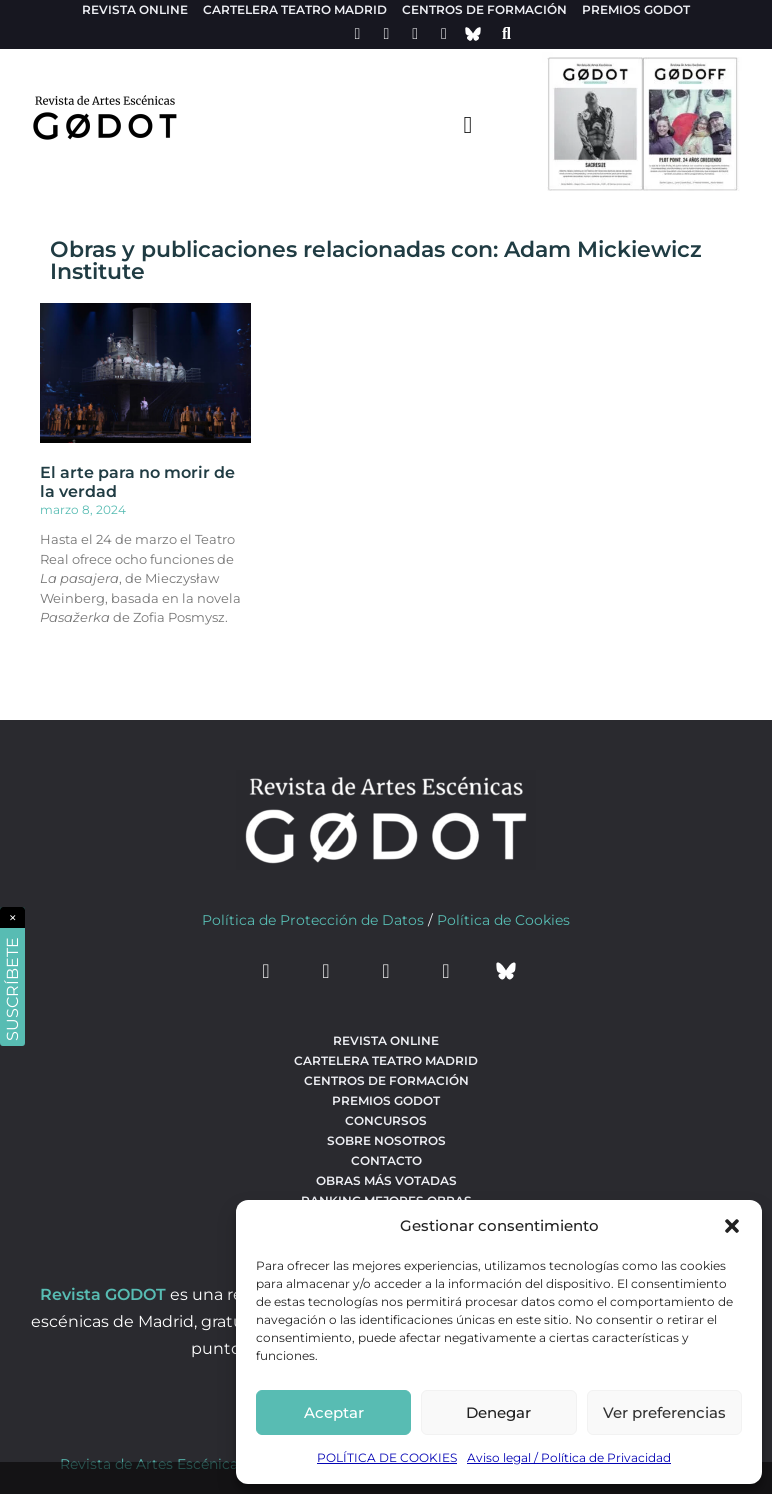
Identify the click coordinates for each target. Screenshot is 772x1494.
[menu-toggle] (468, 124)
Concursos (386, 1120)
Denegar (498, 1412)
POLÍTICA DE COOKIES (387, 1457)
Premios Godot (636, 9)
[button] (732, 1226)
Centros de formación (484, 9)
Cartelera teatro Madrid (295, 9)
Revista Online (135, 9)
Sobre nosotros (386, 1140)
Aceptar (334, 1412)
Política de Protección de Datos (313, 920)
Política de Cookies (503, 920)
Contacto (386, 1160)
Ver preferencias (664, 1412)
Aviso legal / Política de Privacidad (569, 1457)
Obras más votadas (386, 1180)
